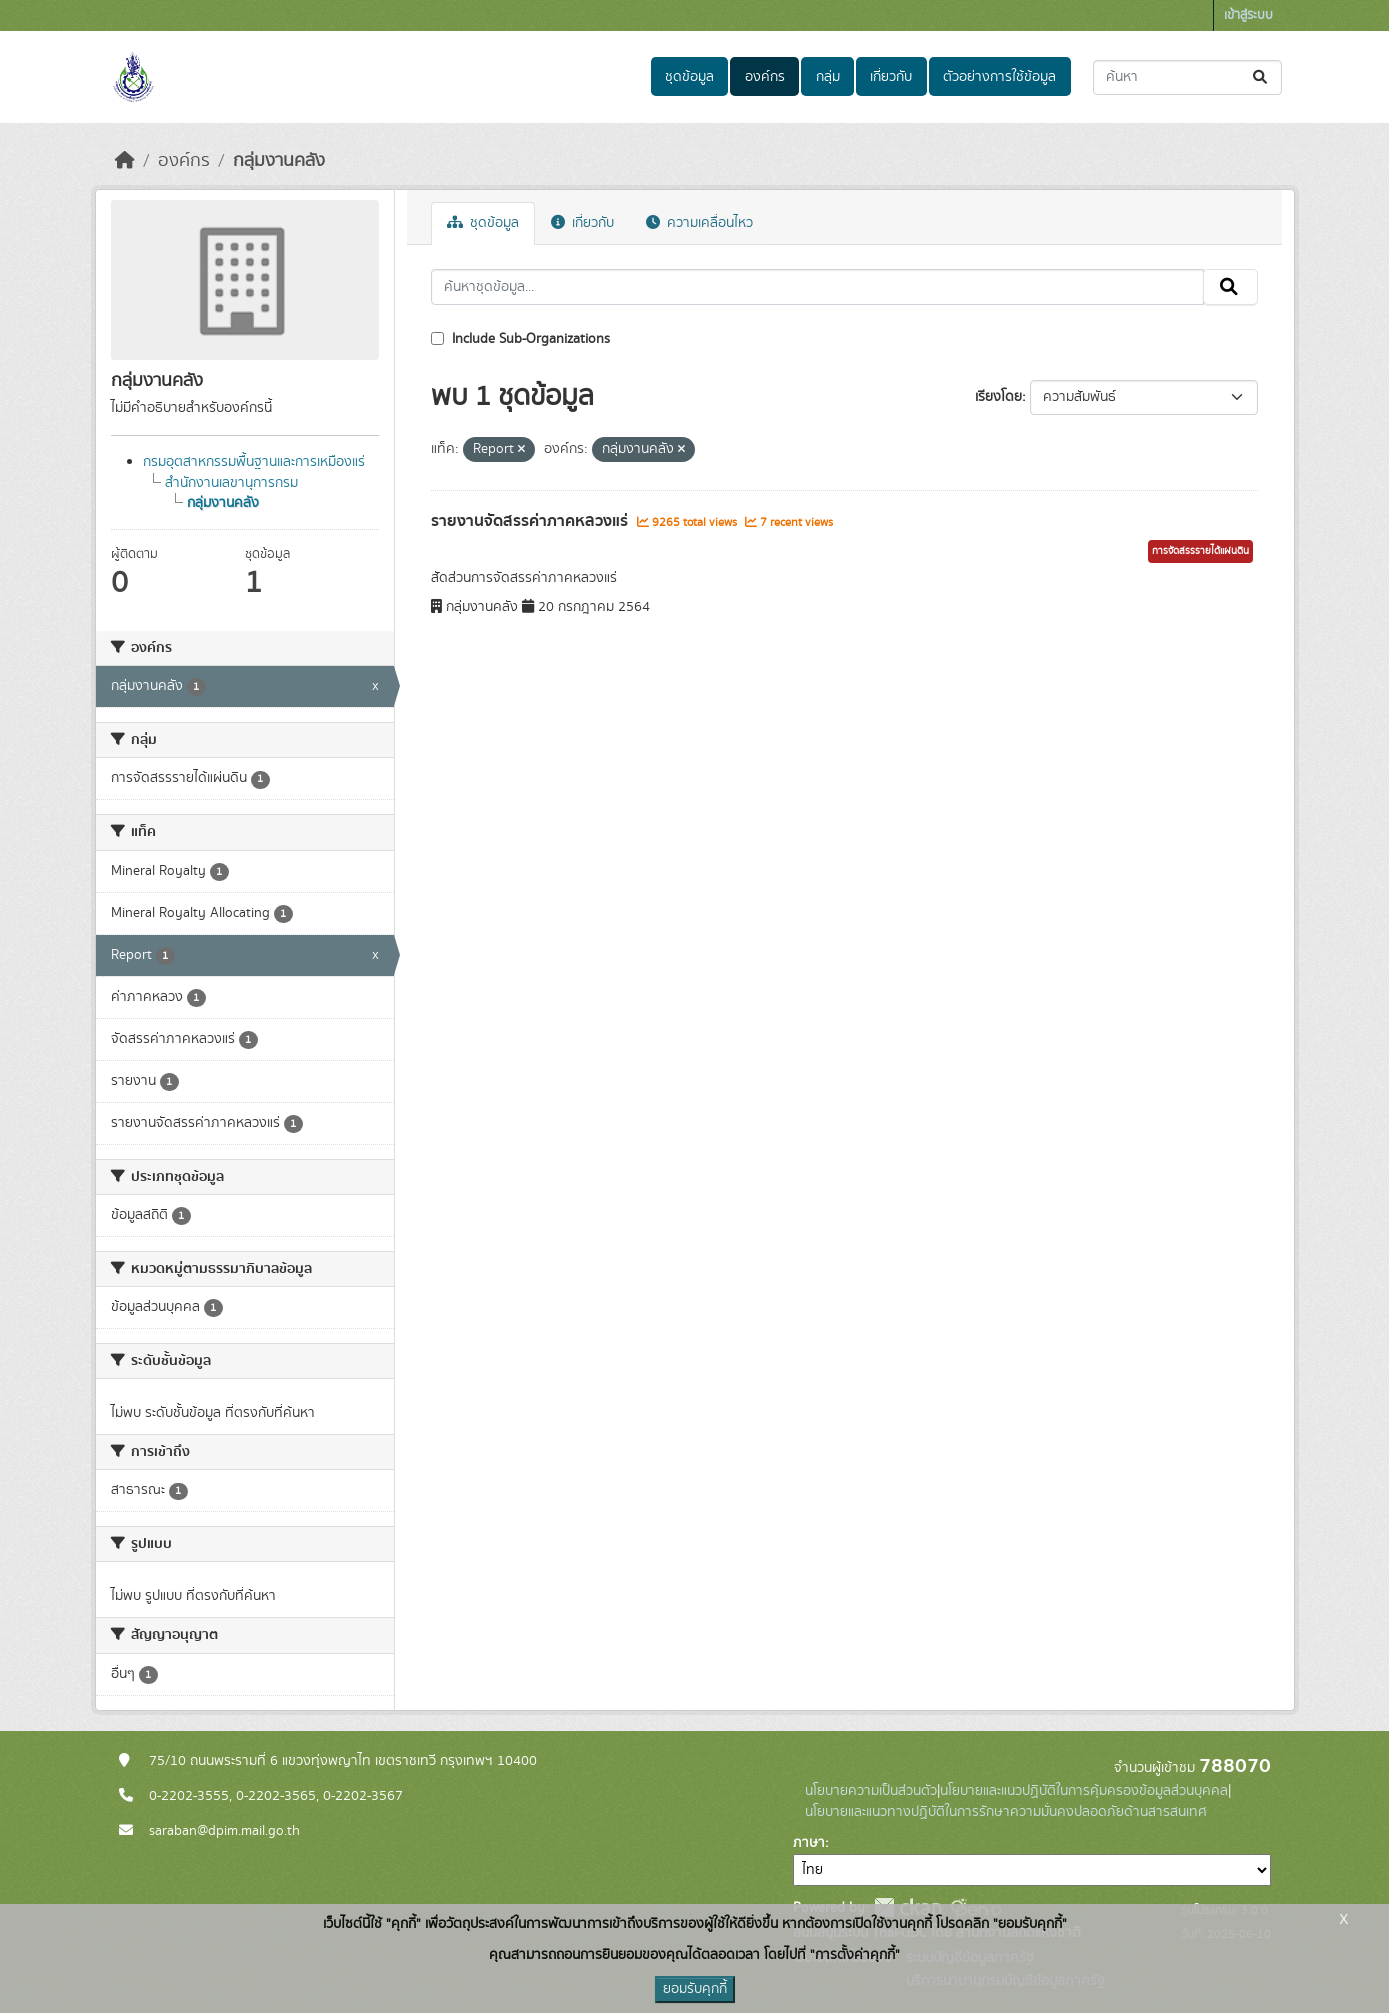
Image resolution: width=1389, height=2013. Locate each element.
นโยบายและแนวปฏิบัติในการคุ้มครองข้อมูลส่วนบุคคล (1084, 1791)
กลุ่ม (828, 77)
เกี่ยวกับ (891, 77)
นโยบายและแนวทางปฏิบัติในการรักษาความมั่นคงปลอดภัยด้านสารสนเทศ (1006, 1812)
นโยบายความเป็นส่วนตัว (871, 1791)
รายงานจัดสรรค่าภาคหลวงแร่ (531, 521)
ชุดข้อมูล (689, 77)
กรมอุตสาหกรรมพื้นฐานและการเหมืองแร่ (254, 462)
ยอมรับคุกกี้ (695, 1989)
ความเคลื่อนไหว (699, 223)
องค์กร (765, 77)
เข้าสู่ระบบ (1248, 15)
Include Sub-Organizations (520, 339)
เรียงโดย (998, 397)
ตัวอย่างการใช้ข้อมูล (999, 77)
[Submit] (1261, 77)
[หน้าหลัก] (125, 161)
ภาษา (809, 1843)
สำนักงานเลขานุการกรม (231, 483)
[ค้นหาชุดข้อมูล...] (1187, 77)
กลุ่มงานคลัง (279, 161)
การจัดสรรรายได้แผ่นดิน (1200, 551)
